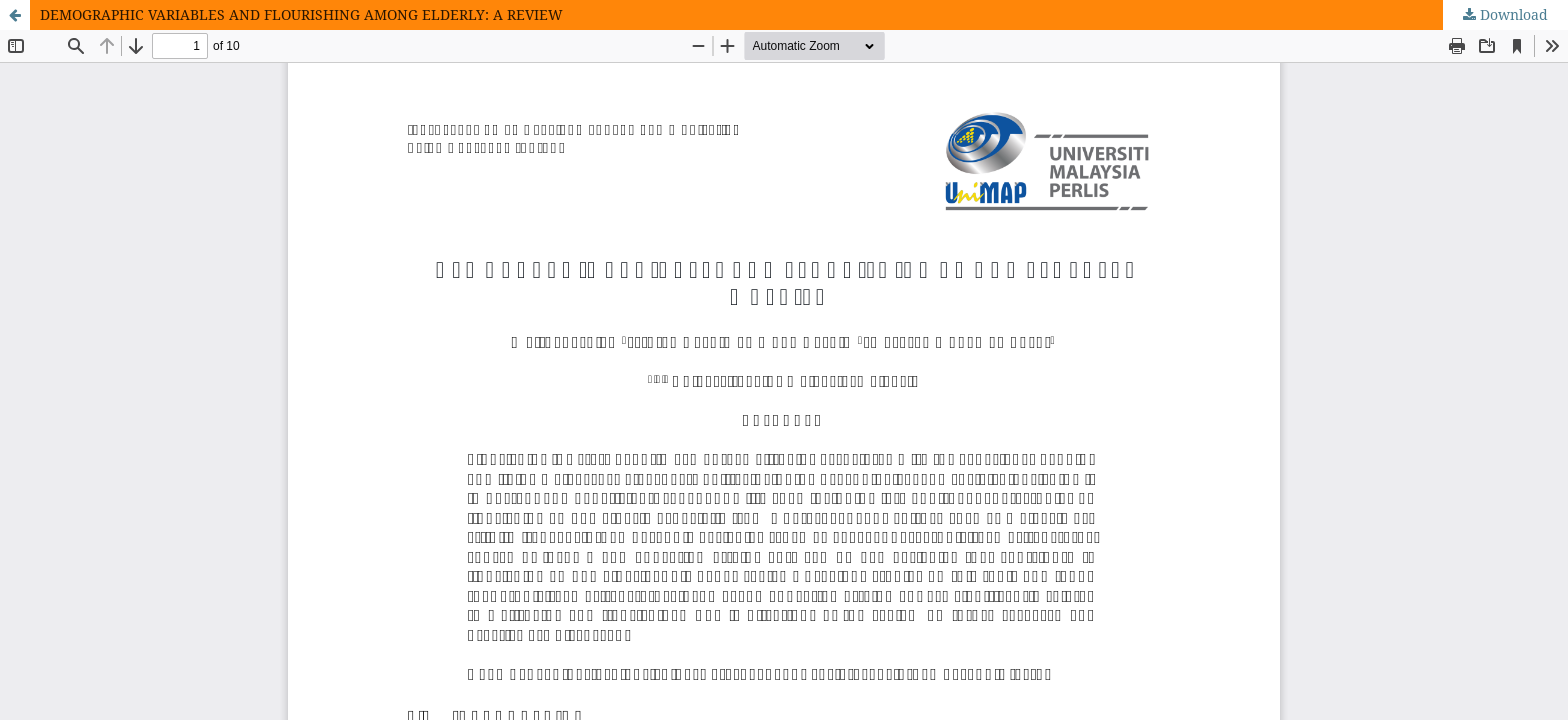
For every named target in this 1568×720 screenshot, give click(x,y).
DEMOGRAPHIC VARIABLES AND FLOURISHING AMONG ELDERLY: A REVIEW (301, 14)
